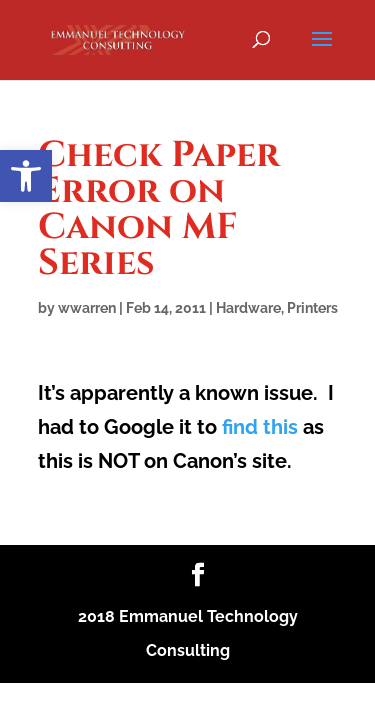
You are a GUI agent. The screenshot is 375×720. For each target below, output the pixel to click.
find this (260, 427)
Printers (312, 308)
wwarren (87, 308)
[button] (26, 176)
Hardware (248, 308)
